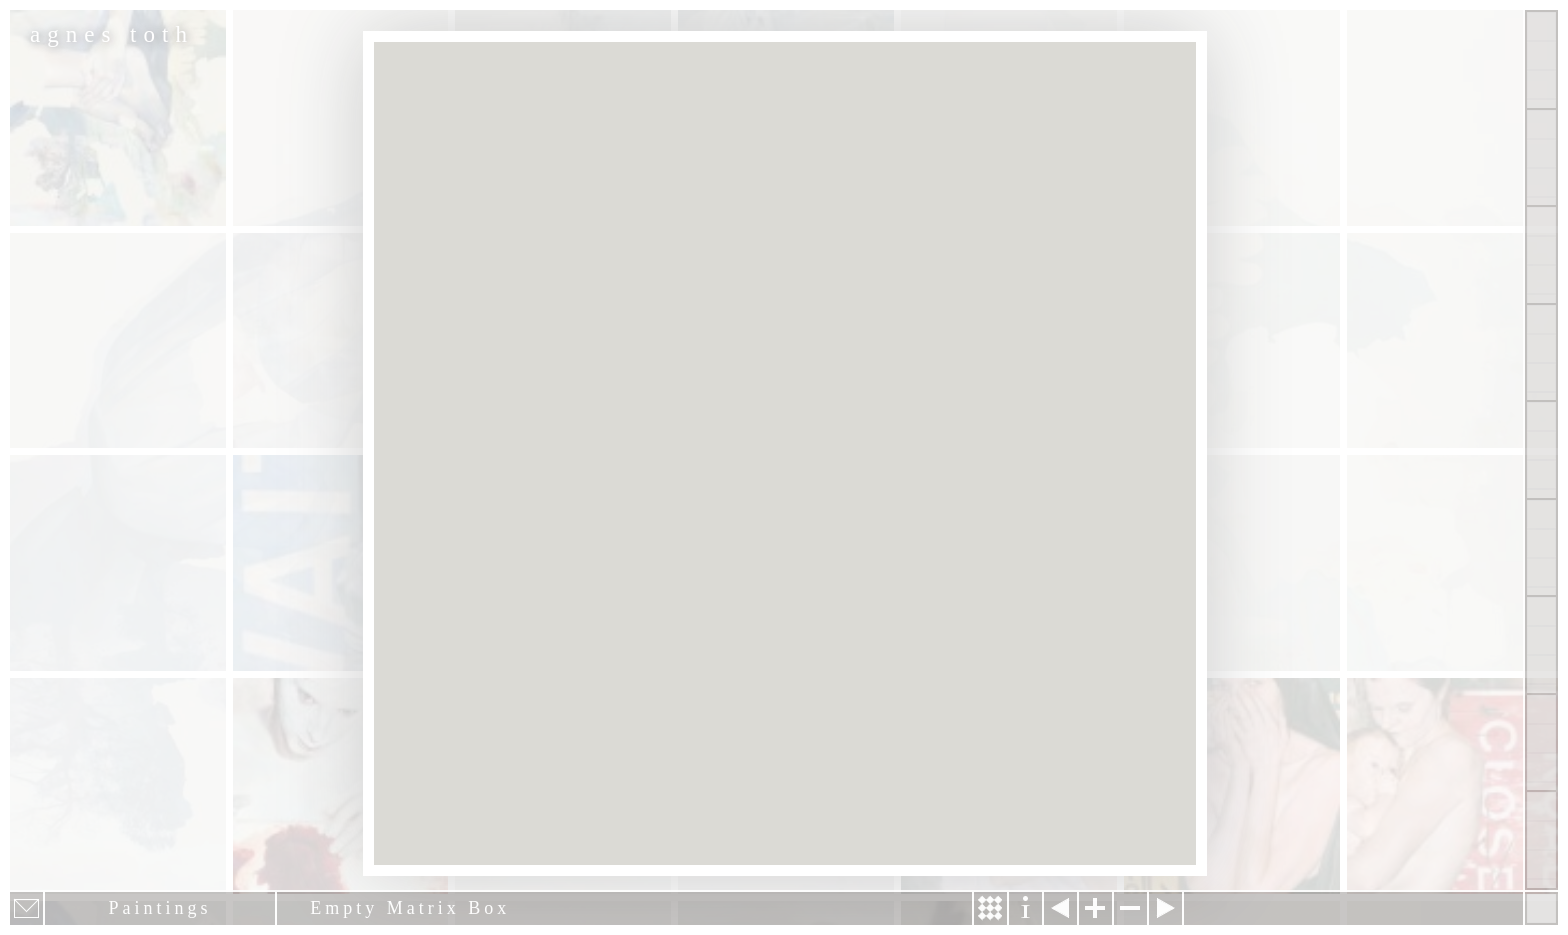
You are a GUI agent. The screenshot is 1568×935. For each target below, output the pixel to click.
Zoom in (1095, 908)
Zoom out (1130, 908)
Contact (1541, 548)
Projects (1541, 353)
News (1541, 645)
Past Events (1541, 743)
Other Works (1541, 255)
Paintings (1541, 158)
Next (1165, 908)
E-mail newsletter (26, 908)
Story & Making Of (990, 908)
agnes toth (112, 34)
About (1541, 450)
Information (1025, 908)
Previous (1060, 908)
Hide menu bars (1541, 908)
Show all (1541, 60)
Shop (1541, 840)
